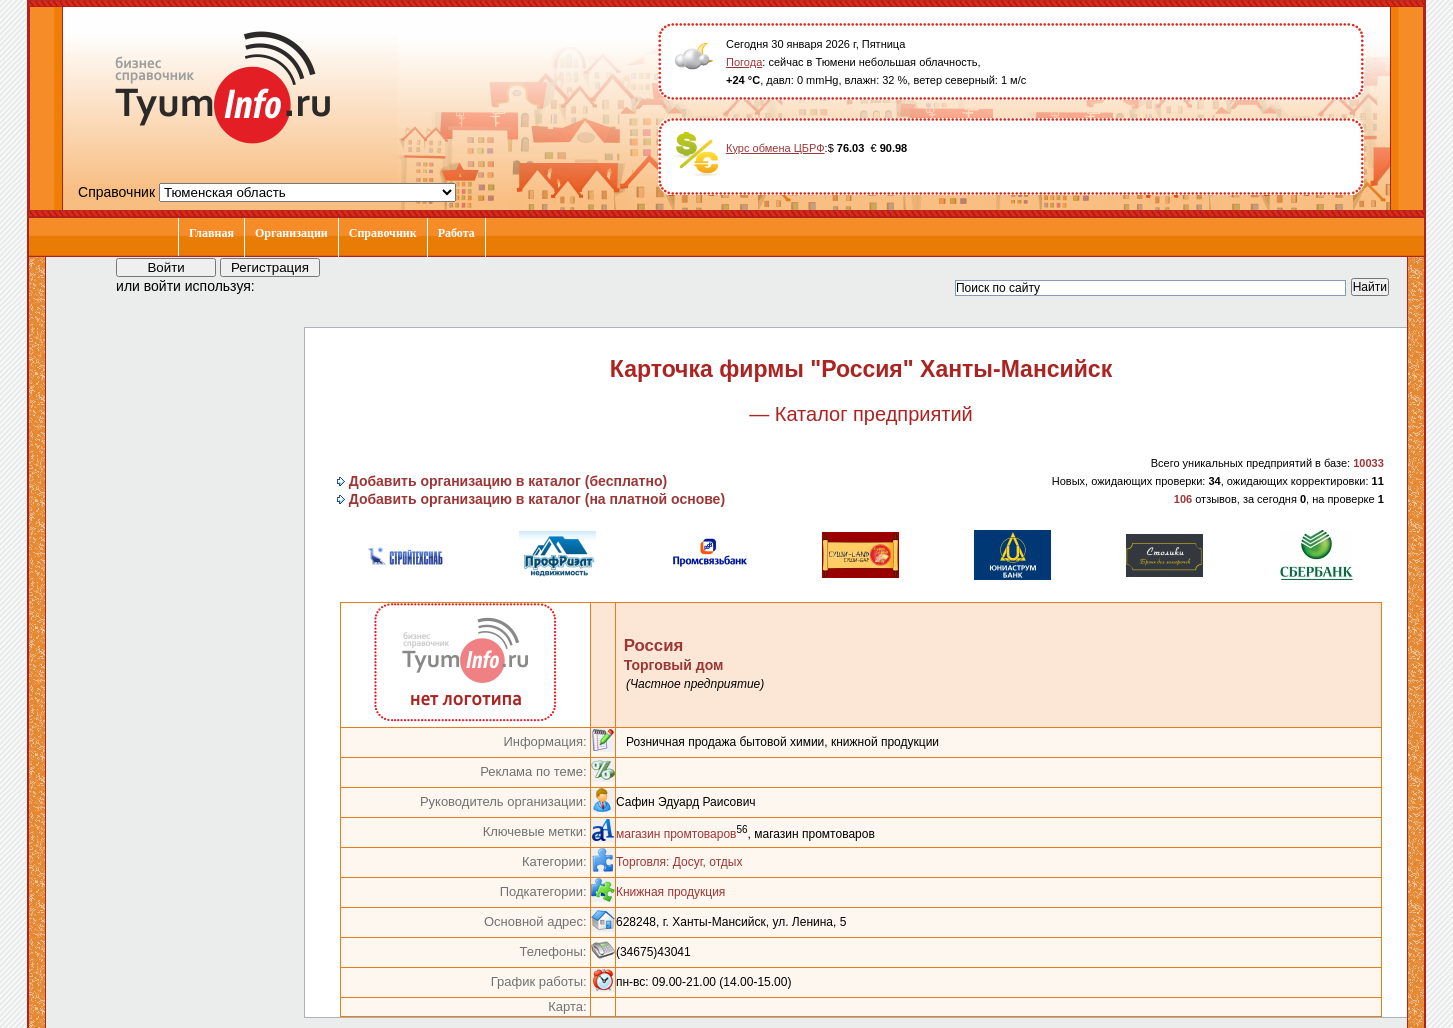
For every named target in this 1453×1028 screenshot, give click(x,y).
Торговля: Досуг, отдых (679, 862)
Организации (291, 233)
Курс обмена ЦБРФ (775, 148)
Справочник (383, 233)
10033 (1368, 463)
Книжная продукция (670, 892)
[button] (288, 285)
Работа (456, 233)
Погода (744, 62)
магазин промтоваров (676, 834)
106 (1183, 499)
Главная (211, 233)
